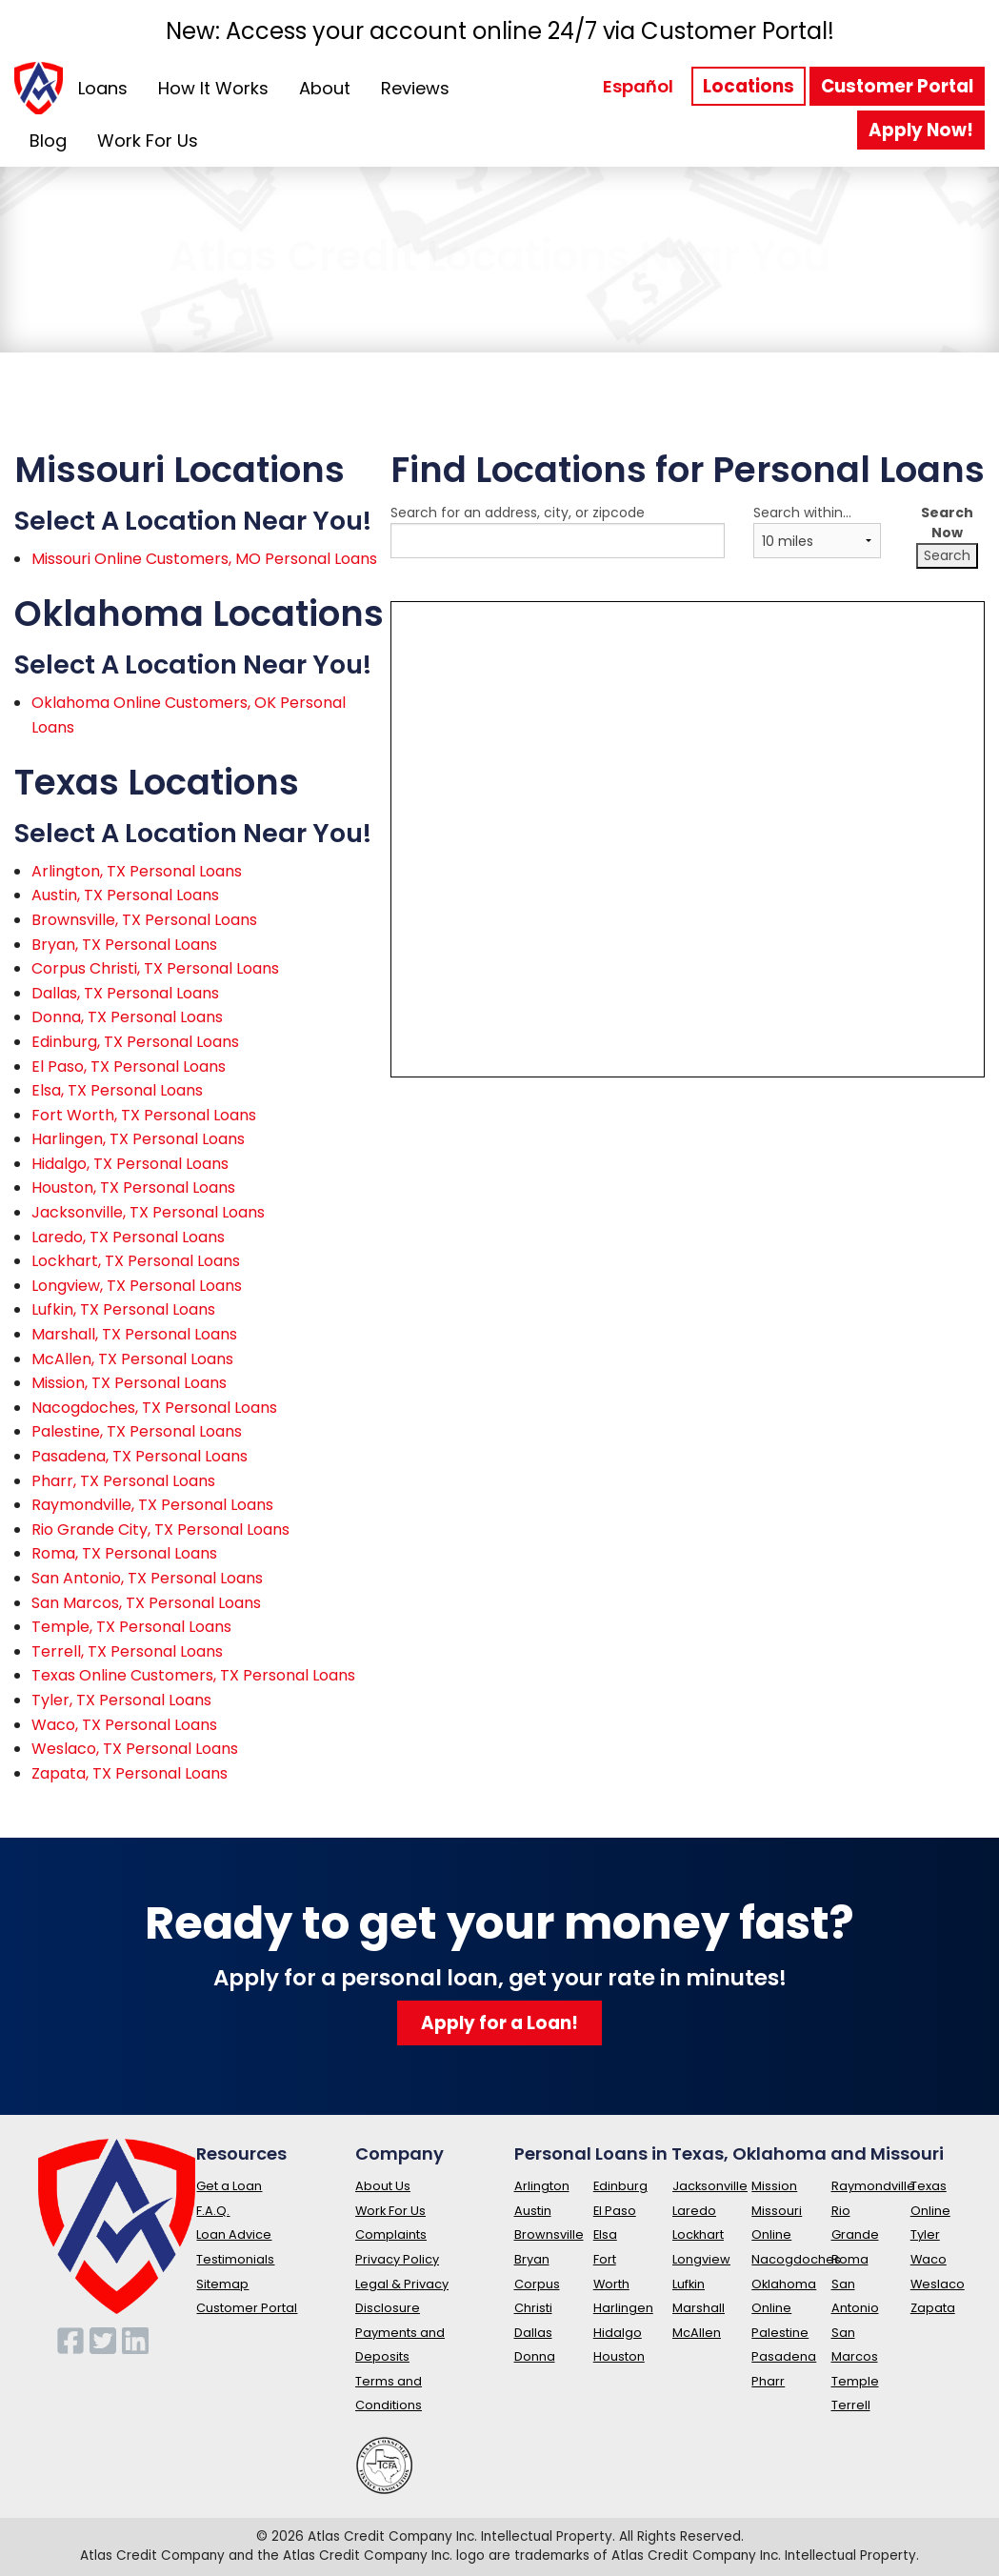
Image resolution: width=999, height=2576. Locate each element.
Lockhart (698, 2234)
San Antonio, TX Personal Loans (147, 1578)
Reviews (415, 88)
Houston (619, 2356)
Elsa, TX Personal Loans (117, 1090)
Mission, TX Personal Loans (129, 1383)
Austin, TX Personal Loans (125, 895)
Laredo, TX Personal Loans (128, 1237)
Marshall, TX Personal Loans (134, 1334)
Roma (850, 2259)
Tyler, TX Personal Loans (121, 1700)
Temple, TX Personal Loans (131, 1627)
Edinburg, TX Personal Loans (135, 1042)
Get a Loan (229, 2186)
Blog (48, 140)
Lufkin (688, 2284)
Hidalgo (617, 2332)
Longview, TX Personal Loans (136, 1286)
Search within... (817, 530)
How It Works (213, 88)
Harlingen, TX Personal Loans (138, 1139)
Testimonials (235, 2259)
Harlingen (623, 2308)
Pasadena (783, 2356)
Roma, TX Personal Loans (124, 1553)
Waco (928, 2259)
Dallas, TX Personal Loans (125, 993)
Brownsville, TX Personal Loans (144, 920)
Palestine (780, 2332)
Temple (855, 2381)
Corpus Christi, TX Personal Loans (155, 968)
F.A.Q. (213, 2211)
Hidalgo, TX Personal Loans (130, 1164)
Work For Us (147, 140)
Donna (534, 2356)
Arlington (541, 2186)
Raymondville (873, 2186)
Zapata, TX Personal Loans (129, 1773)
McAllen (696, 2332)
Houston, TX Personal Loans (133, 1187)
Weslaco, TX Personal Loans (134, 1749)
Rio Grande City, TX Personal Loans (160, 1529)
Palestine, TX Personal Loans (136, 1431)
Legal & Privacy (402, 2284)
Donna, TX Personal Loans (127, 1017)
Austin (532, 2211)
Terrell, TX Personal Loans (127, 1651)
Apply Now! (921, 130)
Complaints (391, 2234)
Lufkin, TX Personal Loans (123, 1309)
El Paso (614, 2211)
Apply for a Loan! (499, 2023)
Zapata (932, 2308)
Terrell (850, 2405)
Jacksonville (710, 2186)
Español (638, 86)
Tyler (925, 2234)
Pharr (768, 2381)
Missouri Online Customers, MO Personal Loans (204, 559)
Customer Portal (897, 86)
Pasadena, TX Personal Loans (139, 1456)
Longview (701, 2259)
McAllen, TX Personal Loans (132, 1359)
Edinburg (620, 2186)
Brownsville (549, 2234)
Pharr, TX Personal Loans (123, 1481)
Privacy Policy (397, 2259)
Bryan (531, 2259)
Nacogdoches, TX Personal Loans (154, 1408)
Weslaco (937, 2284)
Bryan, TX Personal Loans (124, 945)
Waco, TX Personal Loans (124, 1725)
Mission (774, 2186)
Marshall (698, 2308)
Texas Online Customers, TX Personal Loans (193, 1675)
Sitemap (222, 2284)
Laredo (694, 2211)
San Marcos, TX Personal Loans (146, 1603)
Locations (748, 86)
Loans (103, 88)
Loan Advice (233, 2234)
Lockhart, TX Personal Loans (135, 1261)
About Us (382, 2186)
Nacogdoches (796, 2259)
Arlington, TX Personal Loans (136, 871)
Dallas (533, 2332)
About (324, 88)
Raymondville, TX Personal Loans (152, 1505)
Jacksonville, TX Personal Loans (148, 1212)
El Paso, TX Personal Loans (128, 1066)
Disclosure (387, 2308)
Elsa (605, 2234)
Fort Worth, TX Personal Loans (143, 1115)
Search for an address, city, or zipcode (557, 540)
